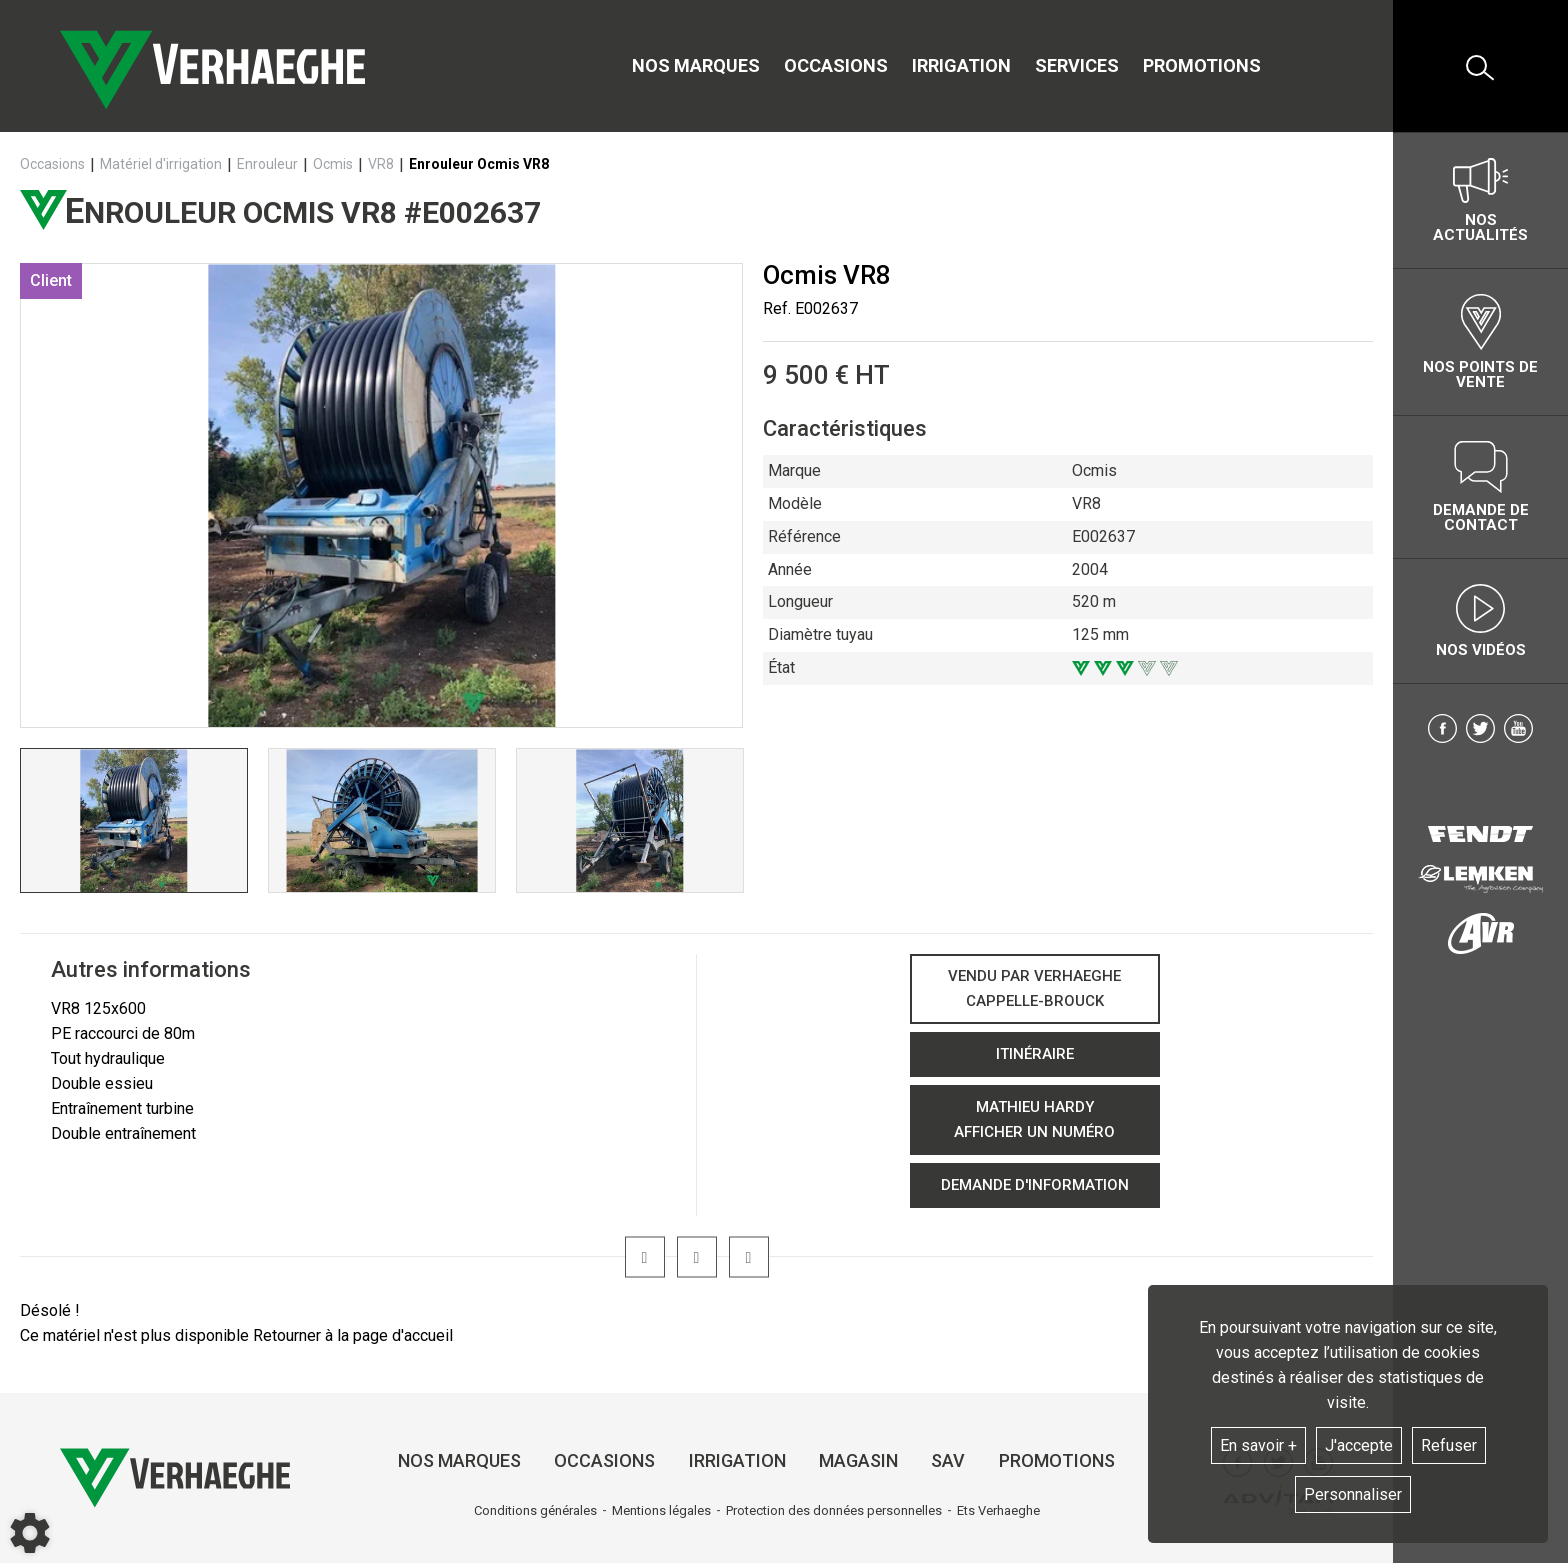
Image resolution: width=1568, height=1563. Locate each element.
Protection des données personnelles (834, 1510)
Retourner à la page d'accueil (353, 1335)
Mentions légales (661, 1510)
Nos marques (696, 65)
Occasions (836, 65)
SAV (948, 1460)
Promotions (1202, 65)
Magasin (858, 1460)
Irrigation (961, 65)
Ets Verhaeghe (998, 1510)
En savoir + (1258, 1445)
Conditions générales (535, 1510)
